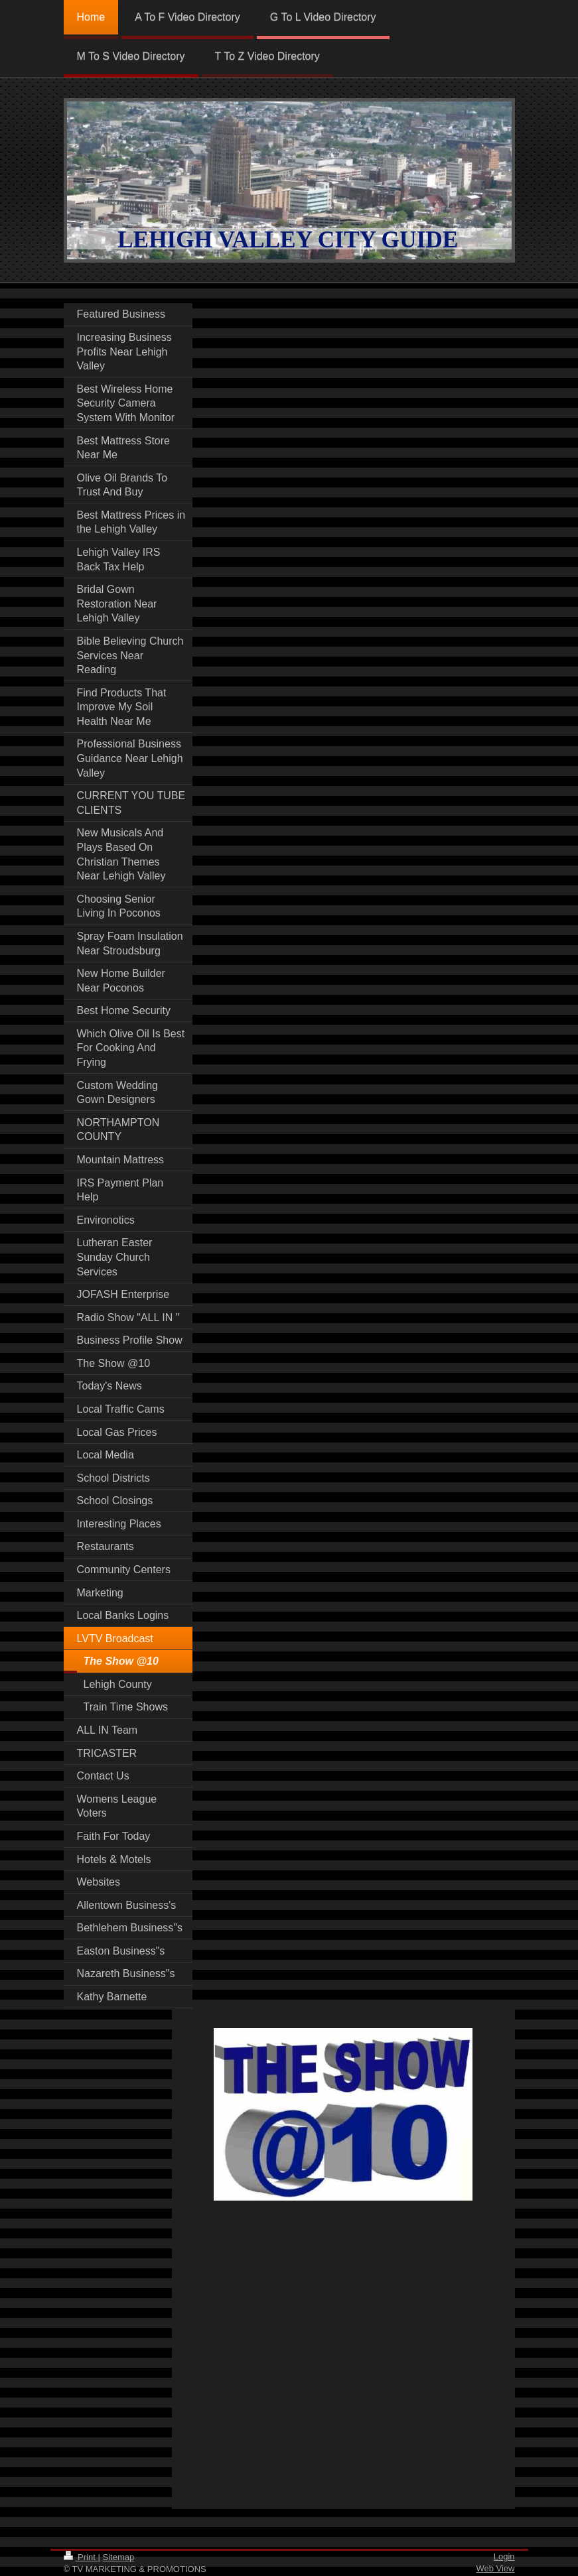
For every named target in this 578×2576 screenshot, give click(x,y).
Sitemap (118, 2557)
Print (81, 2557)
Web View (495, 2568)
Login (504, 2556)
